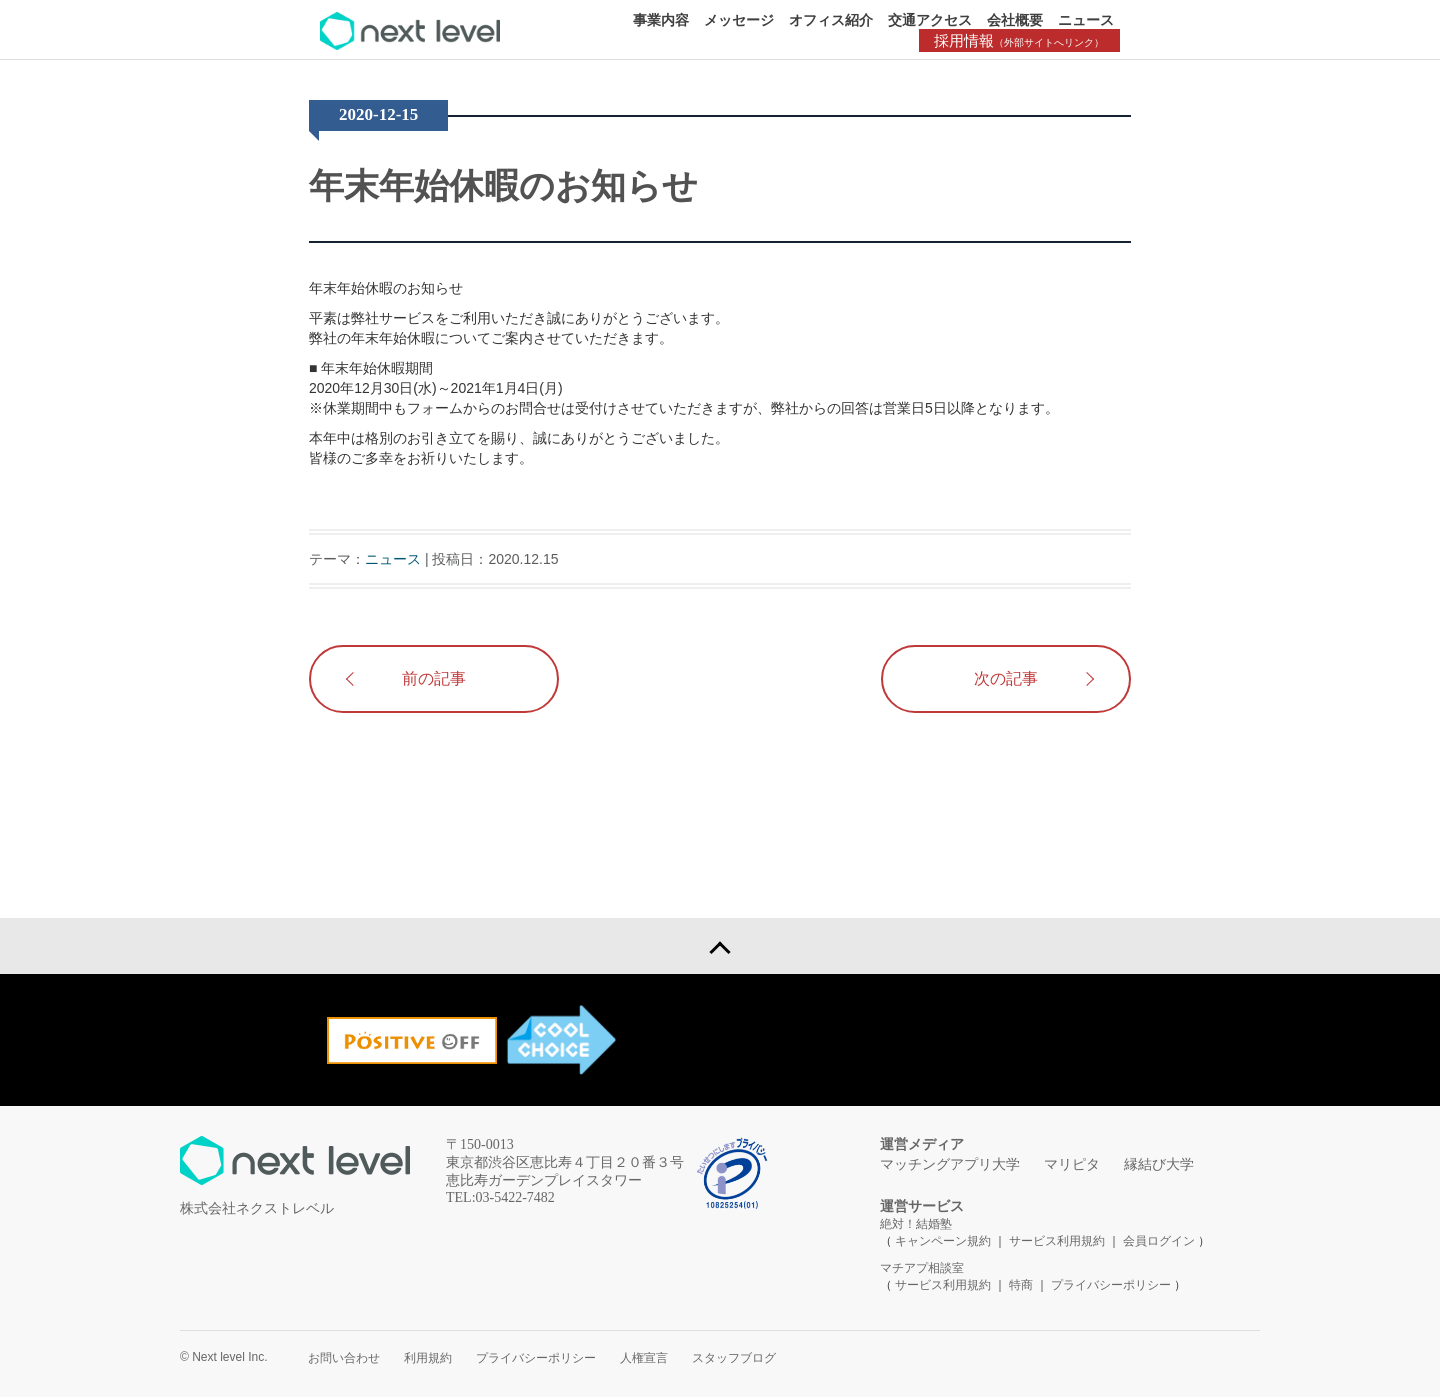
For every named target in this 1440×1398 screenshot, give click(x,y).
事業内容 (661, 20)
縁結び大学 (1159, 1165)
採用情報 (1020, 40)
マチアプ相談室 (922, 1269)
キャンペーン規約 (943, 1242)
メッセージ (739, 20)
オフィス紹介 (831, 20)
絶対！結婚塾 (916, 1225)
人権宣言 (644, 1359)
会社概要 (1015, 20)
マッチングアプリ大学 (950, 1165)
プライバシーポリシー (1111, 1286)
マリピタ (1072, 1165)
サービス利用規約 (1058, 1242)
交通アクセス (930, 20)
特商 (1021, 1286)
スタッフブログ (734, 1359)
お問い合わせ (344, 1359)
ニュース (1086, 20)
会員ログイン (1159, 1242)
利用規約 (428, 1359)
